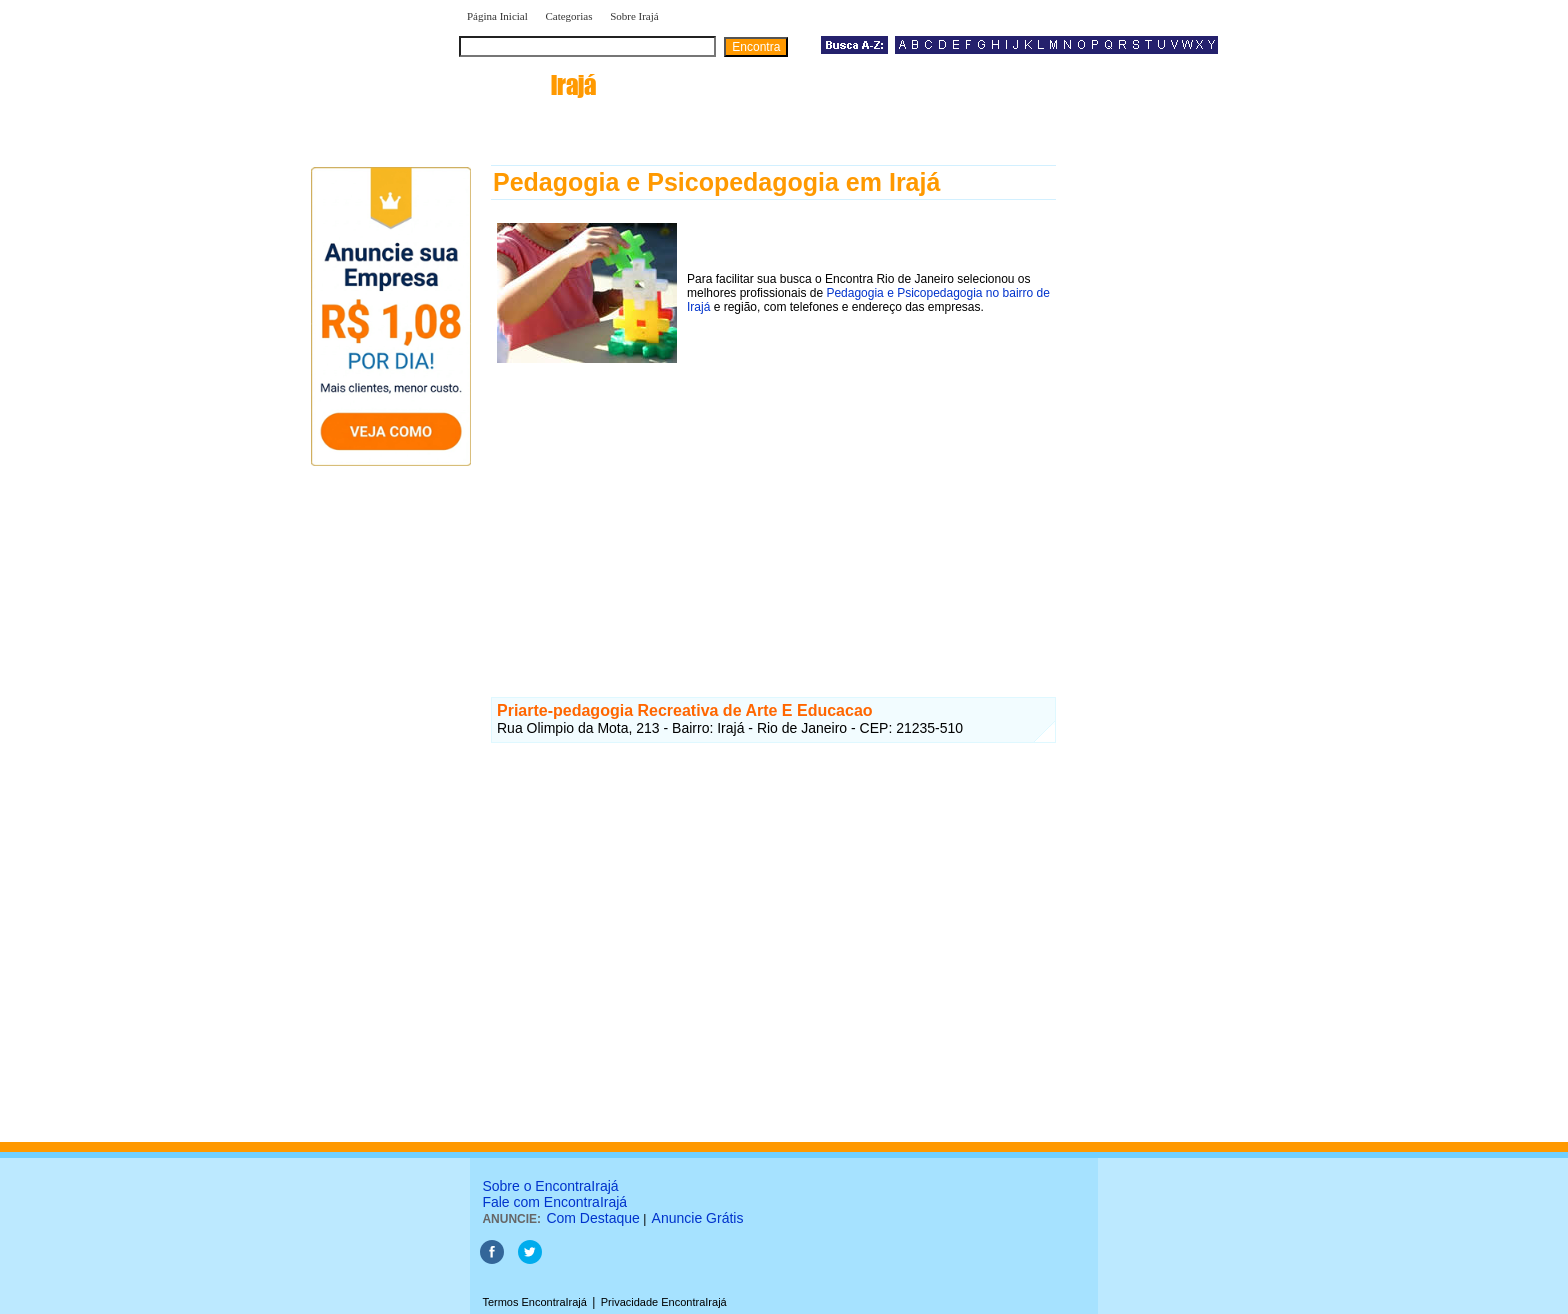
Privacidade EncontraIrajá (664, 1302)
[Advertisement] (773, 509)
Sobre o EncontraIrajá (550, 1186)
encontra (527, 85)
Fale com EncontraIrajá (554, 1202)
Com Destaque (592, 1218)
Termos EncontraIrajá (534, 1302)
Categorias (568, 16)
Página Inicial (497, 16)
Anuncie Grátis (698, 1218)
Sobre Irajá (634, 16)
